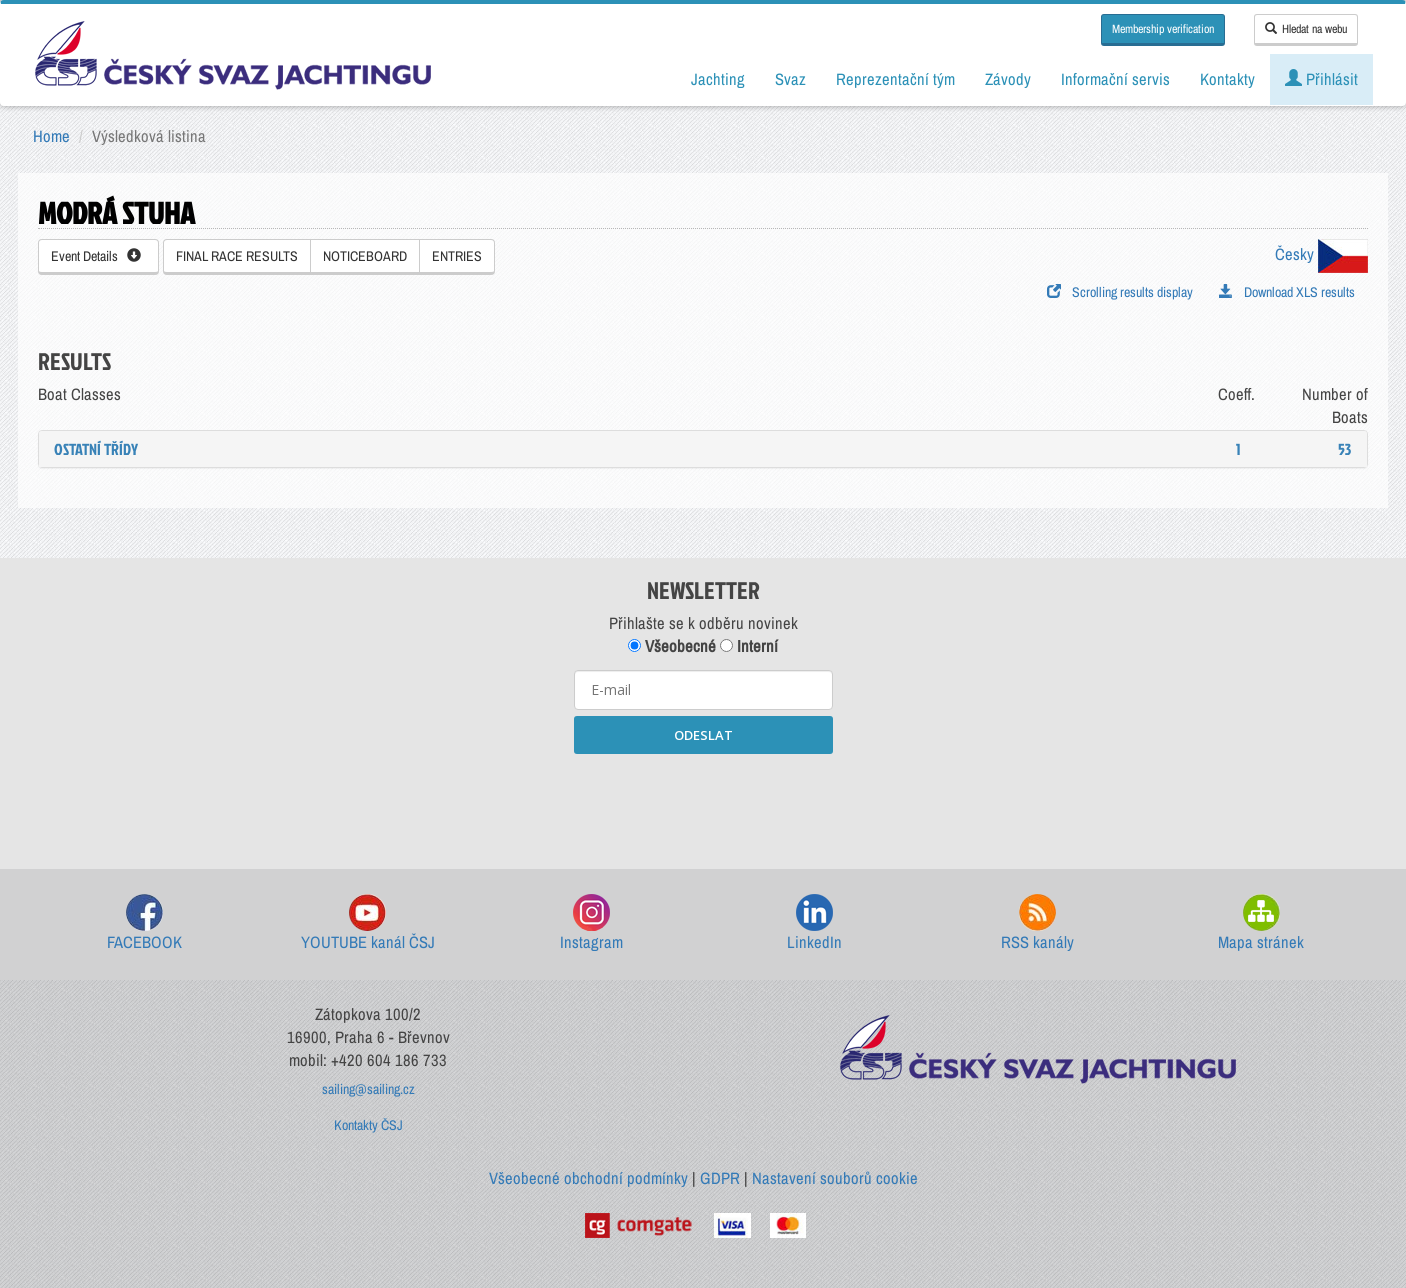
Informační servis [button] (1115, 79)
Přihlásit (1321, 79)
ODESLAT (703, 735)
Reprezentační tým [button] (895, 79)
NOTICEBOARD (365, 256)
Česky (1321, 254)
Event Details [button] (96, 256)
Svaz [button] (790, 79)
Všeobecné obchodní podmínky (588, 1178)
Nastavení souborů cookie (835, 1178)
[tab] (703, 449)
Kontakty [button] (1227, 79)
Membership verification (1163, 29)
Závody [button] (1008, 79)
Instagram (591, 923)
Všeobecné (672, 646)
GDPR (720, 1178)
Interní (749, 646)
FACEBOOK (144, 923)
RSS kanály (1037, 923)
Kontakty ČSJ (368, 1125)
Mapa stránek (1261, 923)
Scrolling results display (1120, 292)
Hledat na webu (1306, 29)
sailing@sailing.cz (368, 1089)
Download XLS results (1287, 292)
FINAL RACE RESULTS (237, 256)
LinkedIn (814, 923)
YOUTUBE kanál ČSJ (368, 923)
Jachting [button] (718, 79)
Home (51, 136)
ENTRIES (457, 256)
